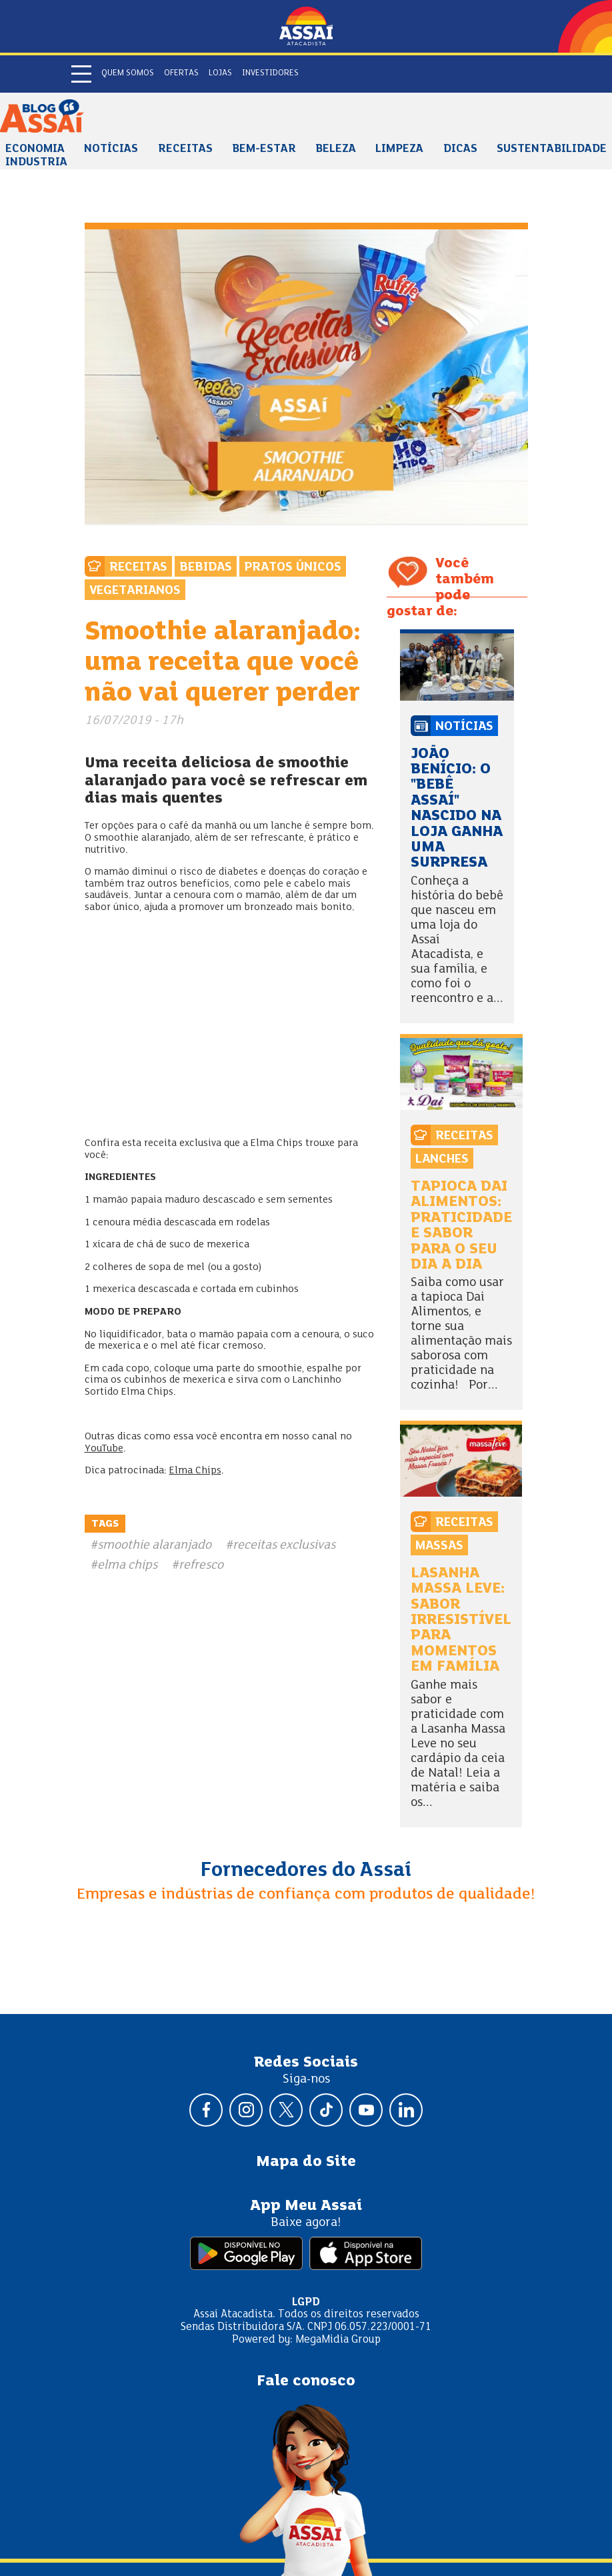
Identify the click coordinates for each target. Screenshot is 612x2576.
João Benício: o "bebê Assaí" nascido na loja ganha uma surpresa (457, 809)
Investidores (270, 73)
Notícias (111, 149)
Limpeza (399, 149)
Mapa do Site (306, 2162)
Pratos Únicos (292, 567)
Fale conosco (306, 2381)
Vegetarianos (135, 590)
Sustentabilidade (552, 149)
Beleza (335, 149)
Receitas (185, 149)
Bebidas (205, 567)
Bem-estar (264, 149)
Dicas (460, 149)
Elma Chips (195, 1470)
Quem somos (127, 73)
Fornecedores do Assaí (306, 1870)
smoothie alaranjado (154, 1545)
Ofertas (181, 73)
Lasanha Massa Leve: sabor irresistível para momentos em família (461, 1620)
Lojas (220, 73)
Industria (36, 163)
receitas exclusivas (284, 1545)
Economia (35, 149)
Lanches (442, 1159)
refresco (201, 1565)
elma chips (127, 1565)
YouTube (104, 1448)
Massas (439, 1546)
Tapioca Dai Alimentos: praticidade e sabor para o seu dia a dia (461, 1226)
